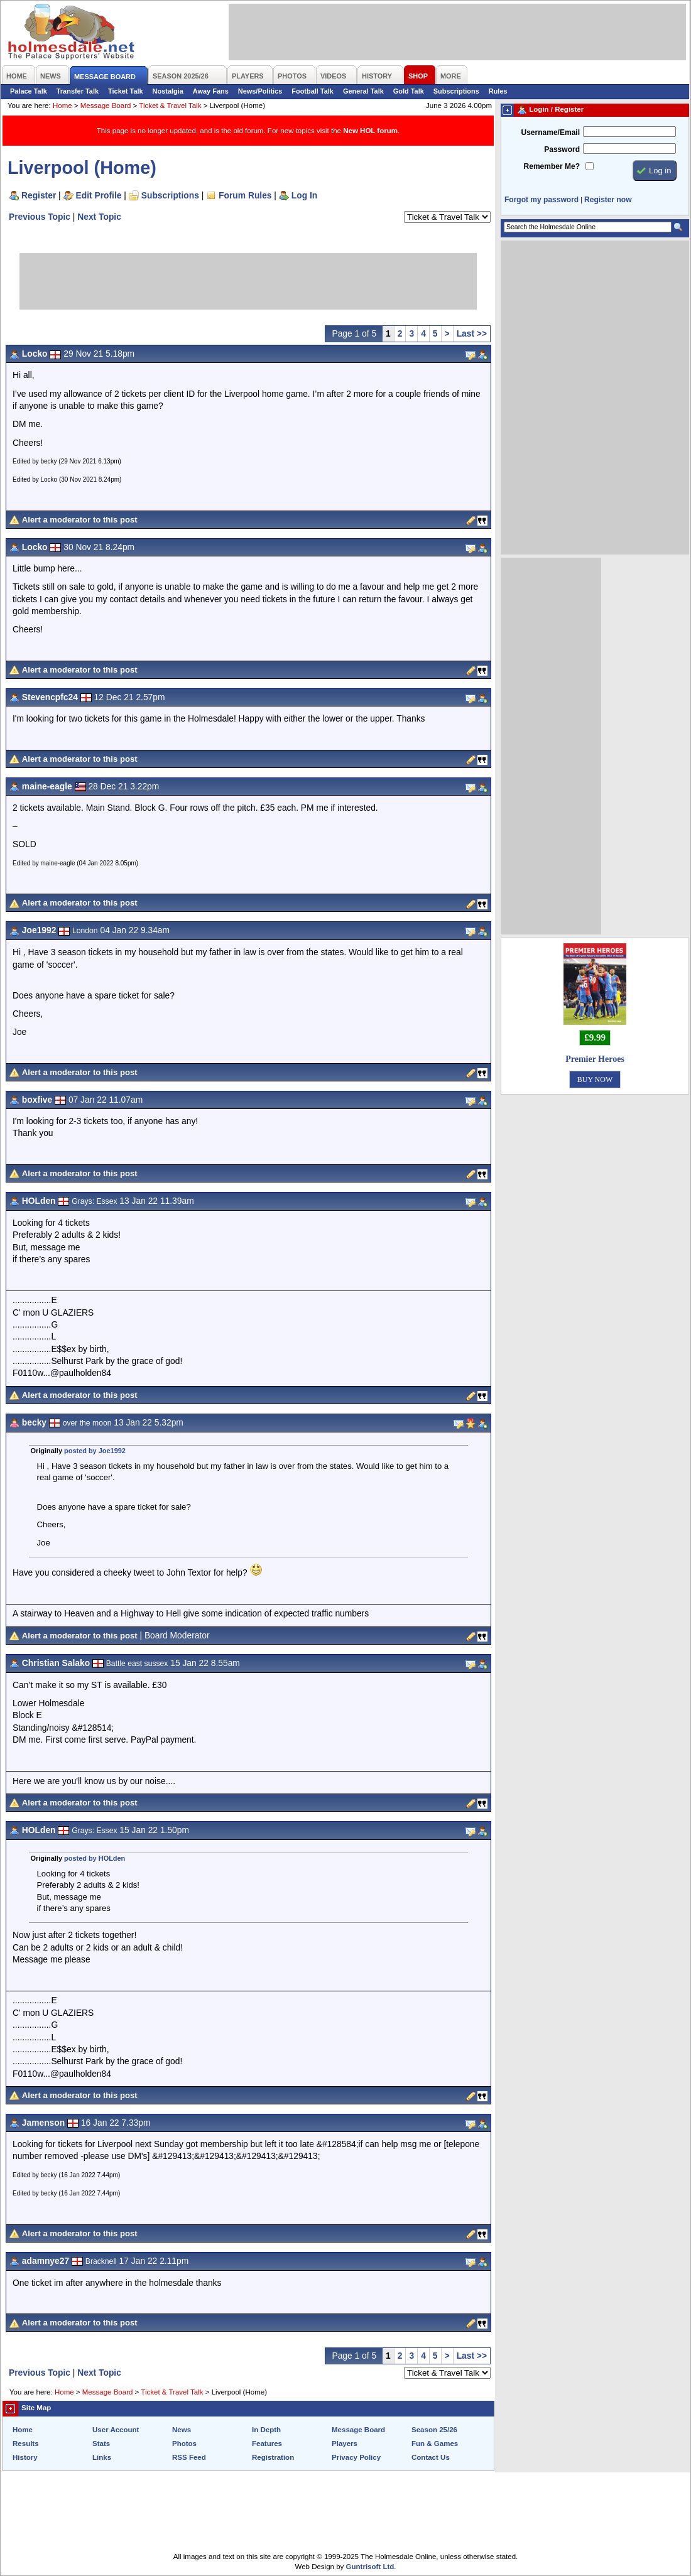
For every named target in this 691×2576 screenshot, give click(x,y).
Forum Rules (245, 195)
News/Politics (260, 91)
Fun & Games (434, 2443)
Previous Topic (39, 217)
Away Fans (211, 91)
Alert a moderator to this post (80, 519)
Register (38, 195)
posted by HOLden (94, 1858)
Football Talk (312, 91)
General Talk (363, 91)
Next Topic (99, 217)
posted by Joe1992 (95, 1450)
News (181, 2429)
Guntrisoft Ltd (370, 2566)
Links (101, 2457)
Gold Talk (408, 91)
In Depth (266, 2429)
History (25, 2457)
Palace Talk (28, 91)
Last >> (472, 333)
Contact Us (430, 2457)
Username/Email (550, 132)
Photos (184, 2443)
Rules (498, 91)
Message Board (105, 105)
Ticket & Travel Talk (170, 105)
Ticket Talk (125, 91)
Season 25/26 (434, 2429)
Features (267, 2443)
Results (26, 2443)
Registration (273, 2457)
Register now (607, 199)
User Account (115, 2429)
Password (562, 149)
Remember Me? (552, 166)
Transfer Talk (78, 91)
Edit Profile (99, 195)
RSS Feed (189, 2457)
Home (62, 105)
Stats (101, 2443)
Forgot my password (541, 199)
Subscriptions (456, 91)
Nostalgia (168, 91)
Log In (304, 195)
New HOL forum (370, 130)
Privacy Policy (356, 2457)
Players (344, 2443)
